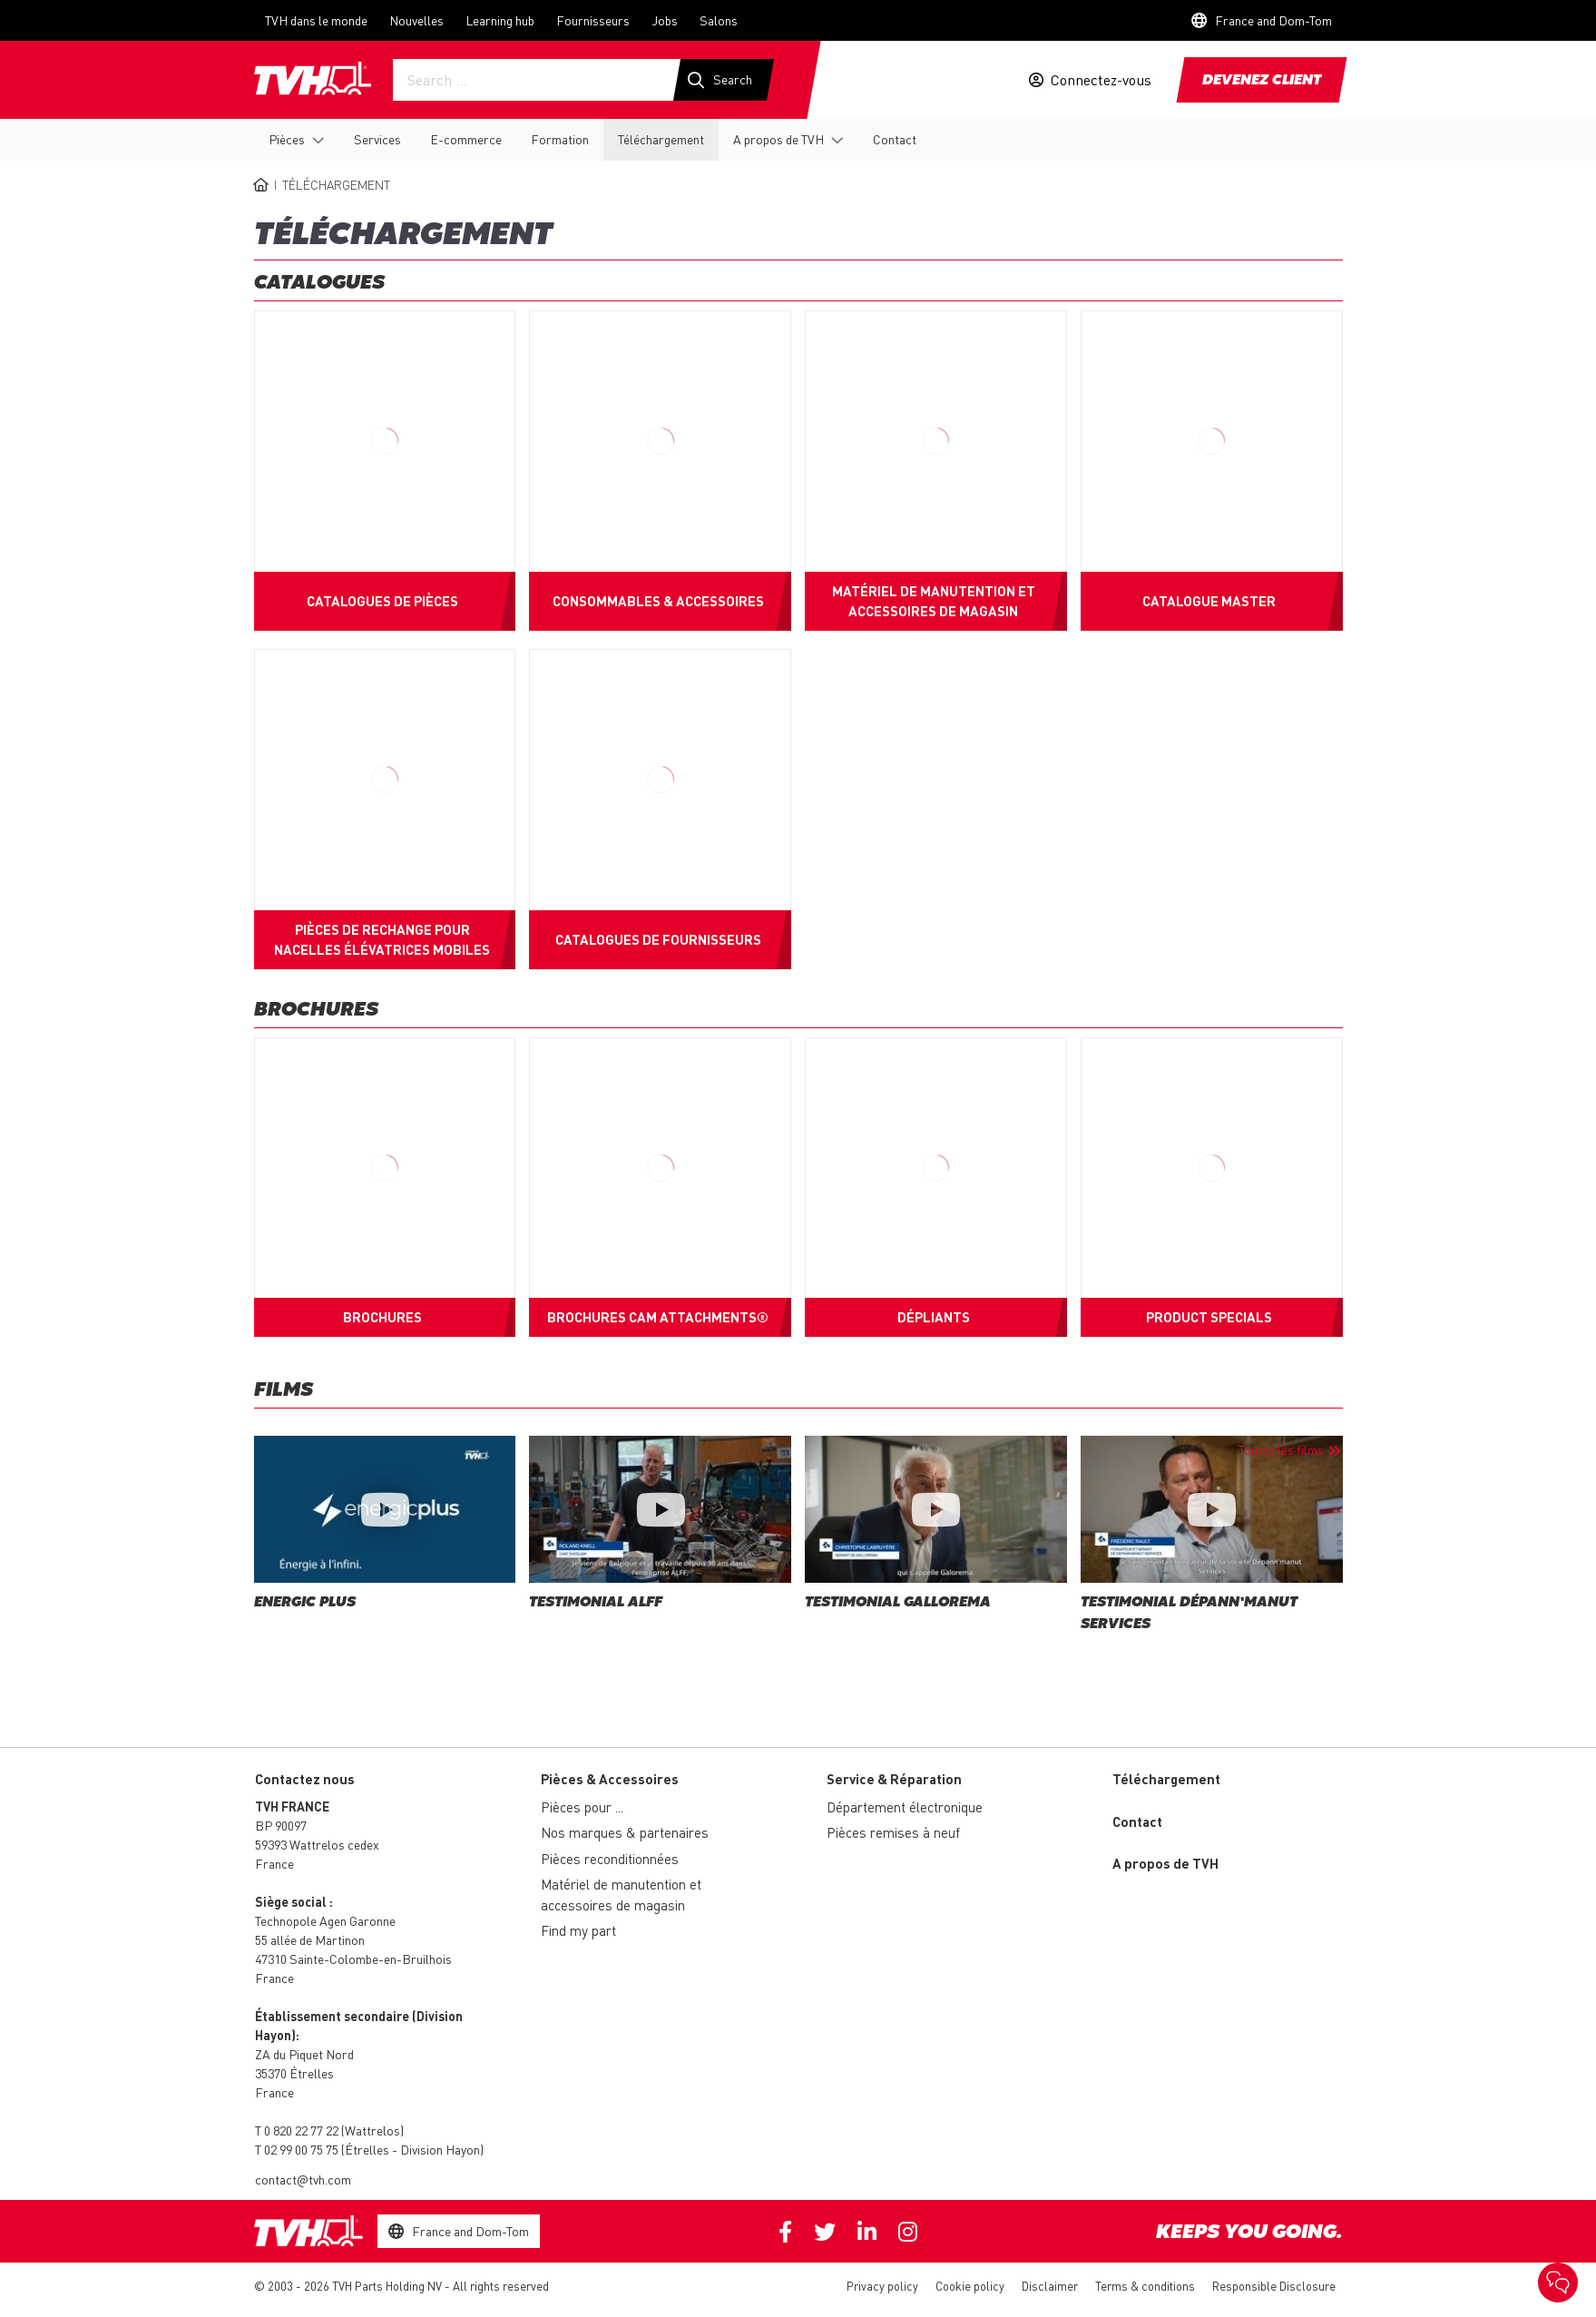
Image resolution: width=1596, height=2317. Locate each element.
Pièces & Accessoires (610, 1779)
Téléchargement (661, 139)
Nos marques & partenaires (625, 1832)
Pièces (287, 139)
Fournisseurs (593, 20)
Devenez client (1261, 80)
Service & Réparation (894, 1779)
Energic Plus (305, 1602)
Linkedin (867, 2231)
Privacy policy (882, 2285)
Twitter (824, 2231)
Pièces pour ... (582, 1807)
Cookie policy (969, 2285)
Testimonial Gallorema (898, 1602)
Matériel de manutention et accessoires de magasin (621, 1894)
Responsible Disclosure (1274, 2285)
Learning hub (499, 20)
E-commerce (466, 139)
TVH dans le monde (316, 20)
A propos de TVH (778, 139)
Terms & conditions (1145, 2285)
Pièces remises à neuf (893, 1832)
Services (377, 139)
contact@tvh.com (303, 2179)
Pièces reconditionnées (610, 1859)
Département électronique (905, 1807)
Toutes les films (1281, 1449)
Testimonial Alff (595, 1602)
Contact (894, 139)
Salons (719, 20)
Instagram (908, 2231)
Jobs (664, 20)
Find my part (578, 1930)
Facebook (785, 2231)
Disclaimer (1050, 2285)
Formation (560, 139)
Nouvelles (416, 20)
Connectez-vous (1101, 80)
